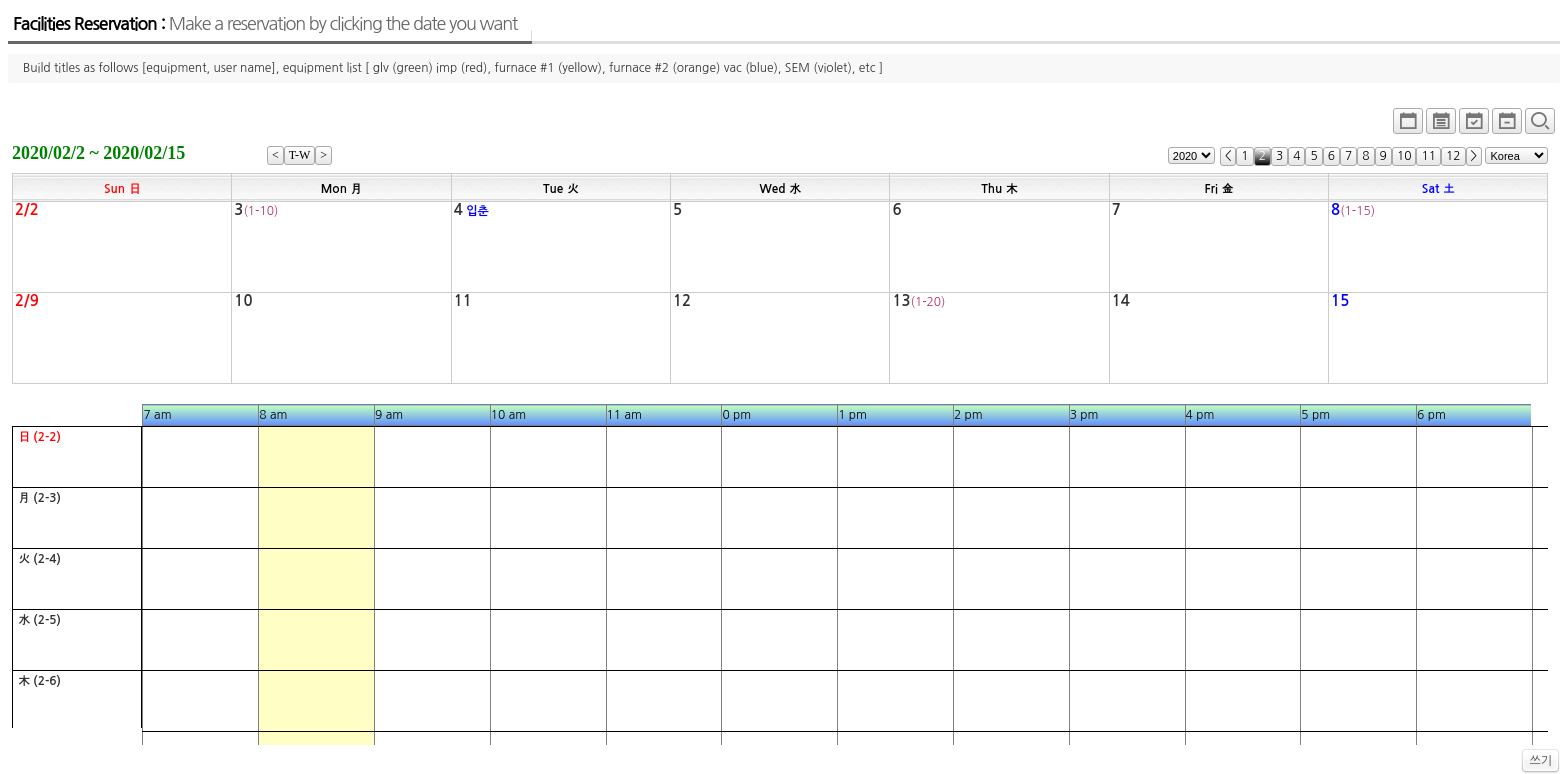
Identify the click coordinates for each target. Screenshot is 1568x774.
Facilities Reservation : (265, 24)
